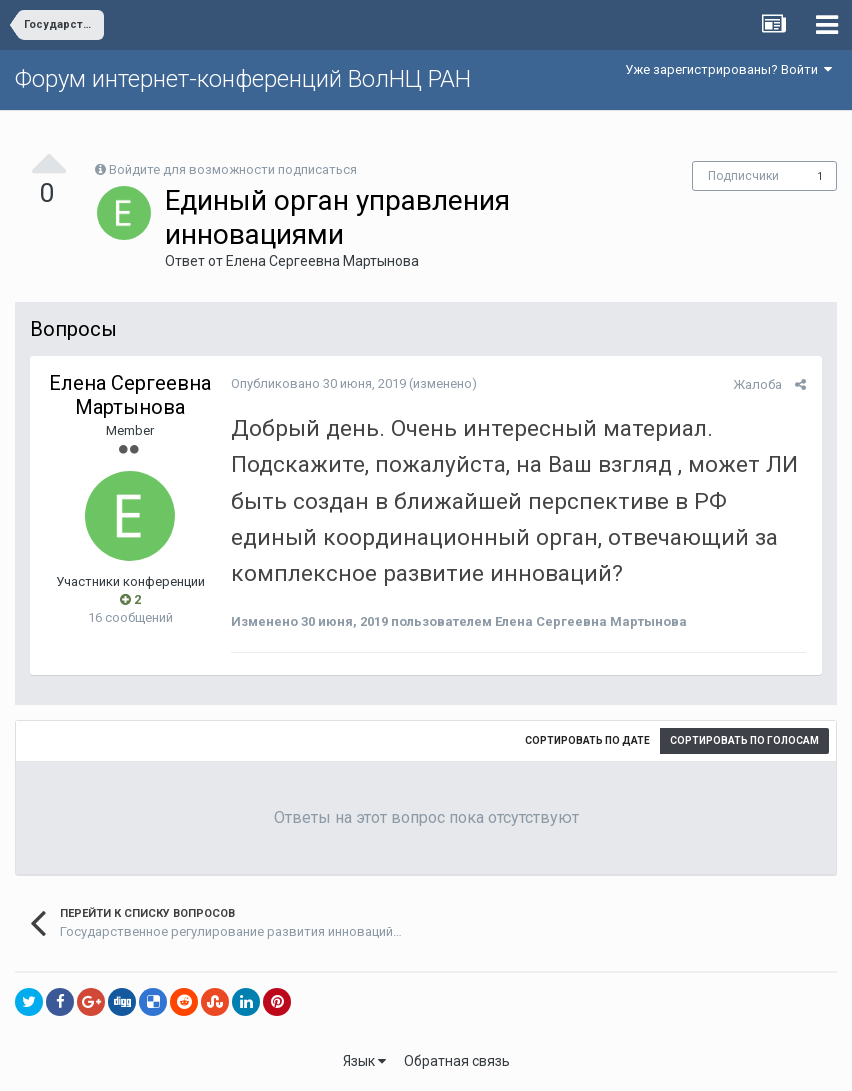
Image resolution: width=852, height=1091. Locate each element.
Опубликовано (317, 383)
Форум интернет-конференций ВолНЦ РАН (243, 79)
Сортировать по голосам (744, 740)
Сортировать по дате (587, 740)
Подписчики (743, 176)
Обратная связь (457, 1061)
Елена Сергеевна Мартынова (322, 261)
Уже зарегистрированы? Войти (728, 69)
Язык (364, 1061)
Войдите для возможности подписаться (233, 169)
